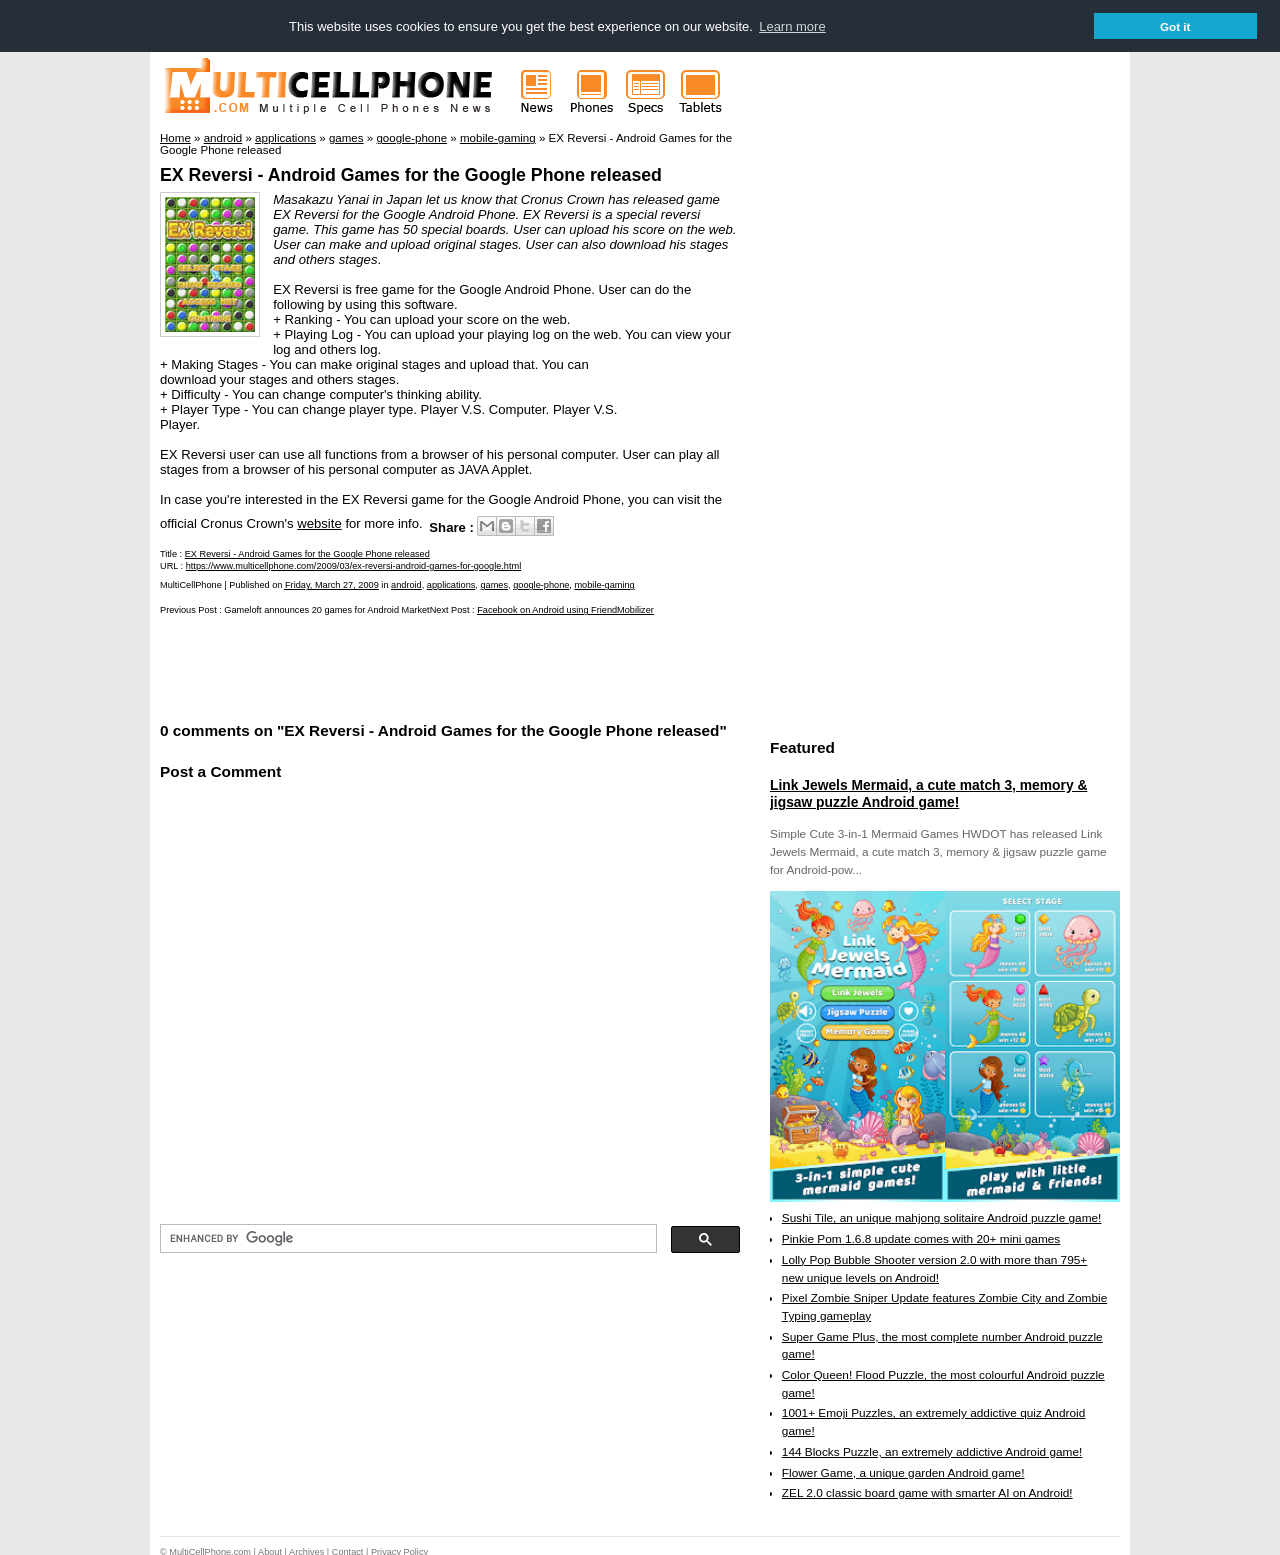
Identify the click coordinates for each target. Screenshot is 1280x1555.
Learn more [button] (792, 26)
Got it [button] (1175, 26)
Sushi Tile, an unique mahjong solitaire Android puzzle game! (942, 1217)
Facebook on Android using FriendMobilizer (565, 609)
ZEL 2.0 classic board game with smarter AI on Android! (927, 1492)
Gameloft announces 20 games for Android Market (326, 609)
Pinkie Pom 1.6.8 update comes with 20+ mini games (921, 1238)
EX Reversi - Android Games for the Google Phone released (411, 174)
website (319, 522)
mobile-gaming (604, 584)
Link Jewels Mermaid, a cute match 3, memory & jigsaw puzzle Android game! (928, 793)
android (406, 584)
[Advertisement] (394, 666)
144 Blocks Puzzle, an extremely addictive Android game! (932, 1451)
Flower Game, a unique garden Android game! (903, 1472)
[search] (406, 1238)
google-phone (541, 584)
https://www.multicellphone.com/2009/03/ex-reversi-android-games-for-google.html (354, 565)
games (494, 584)
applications (451, 584)
